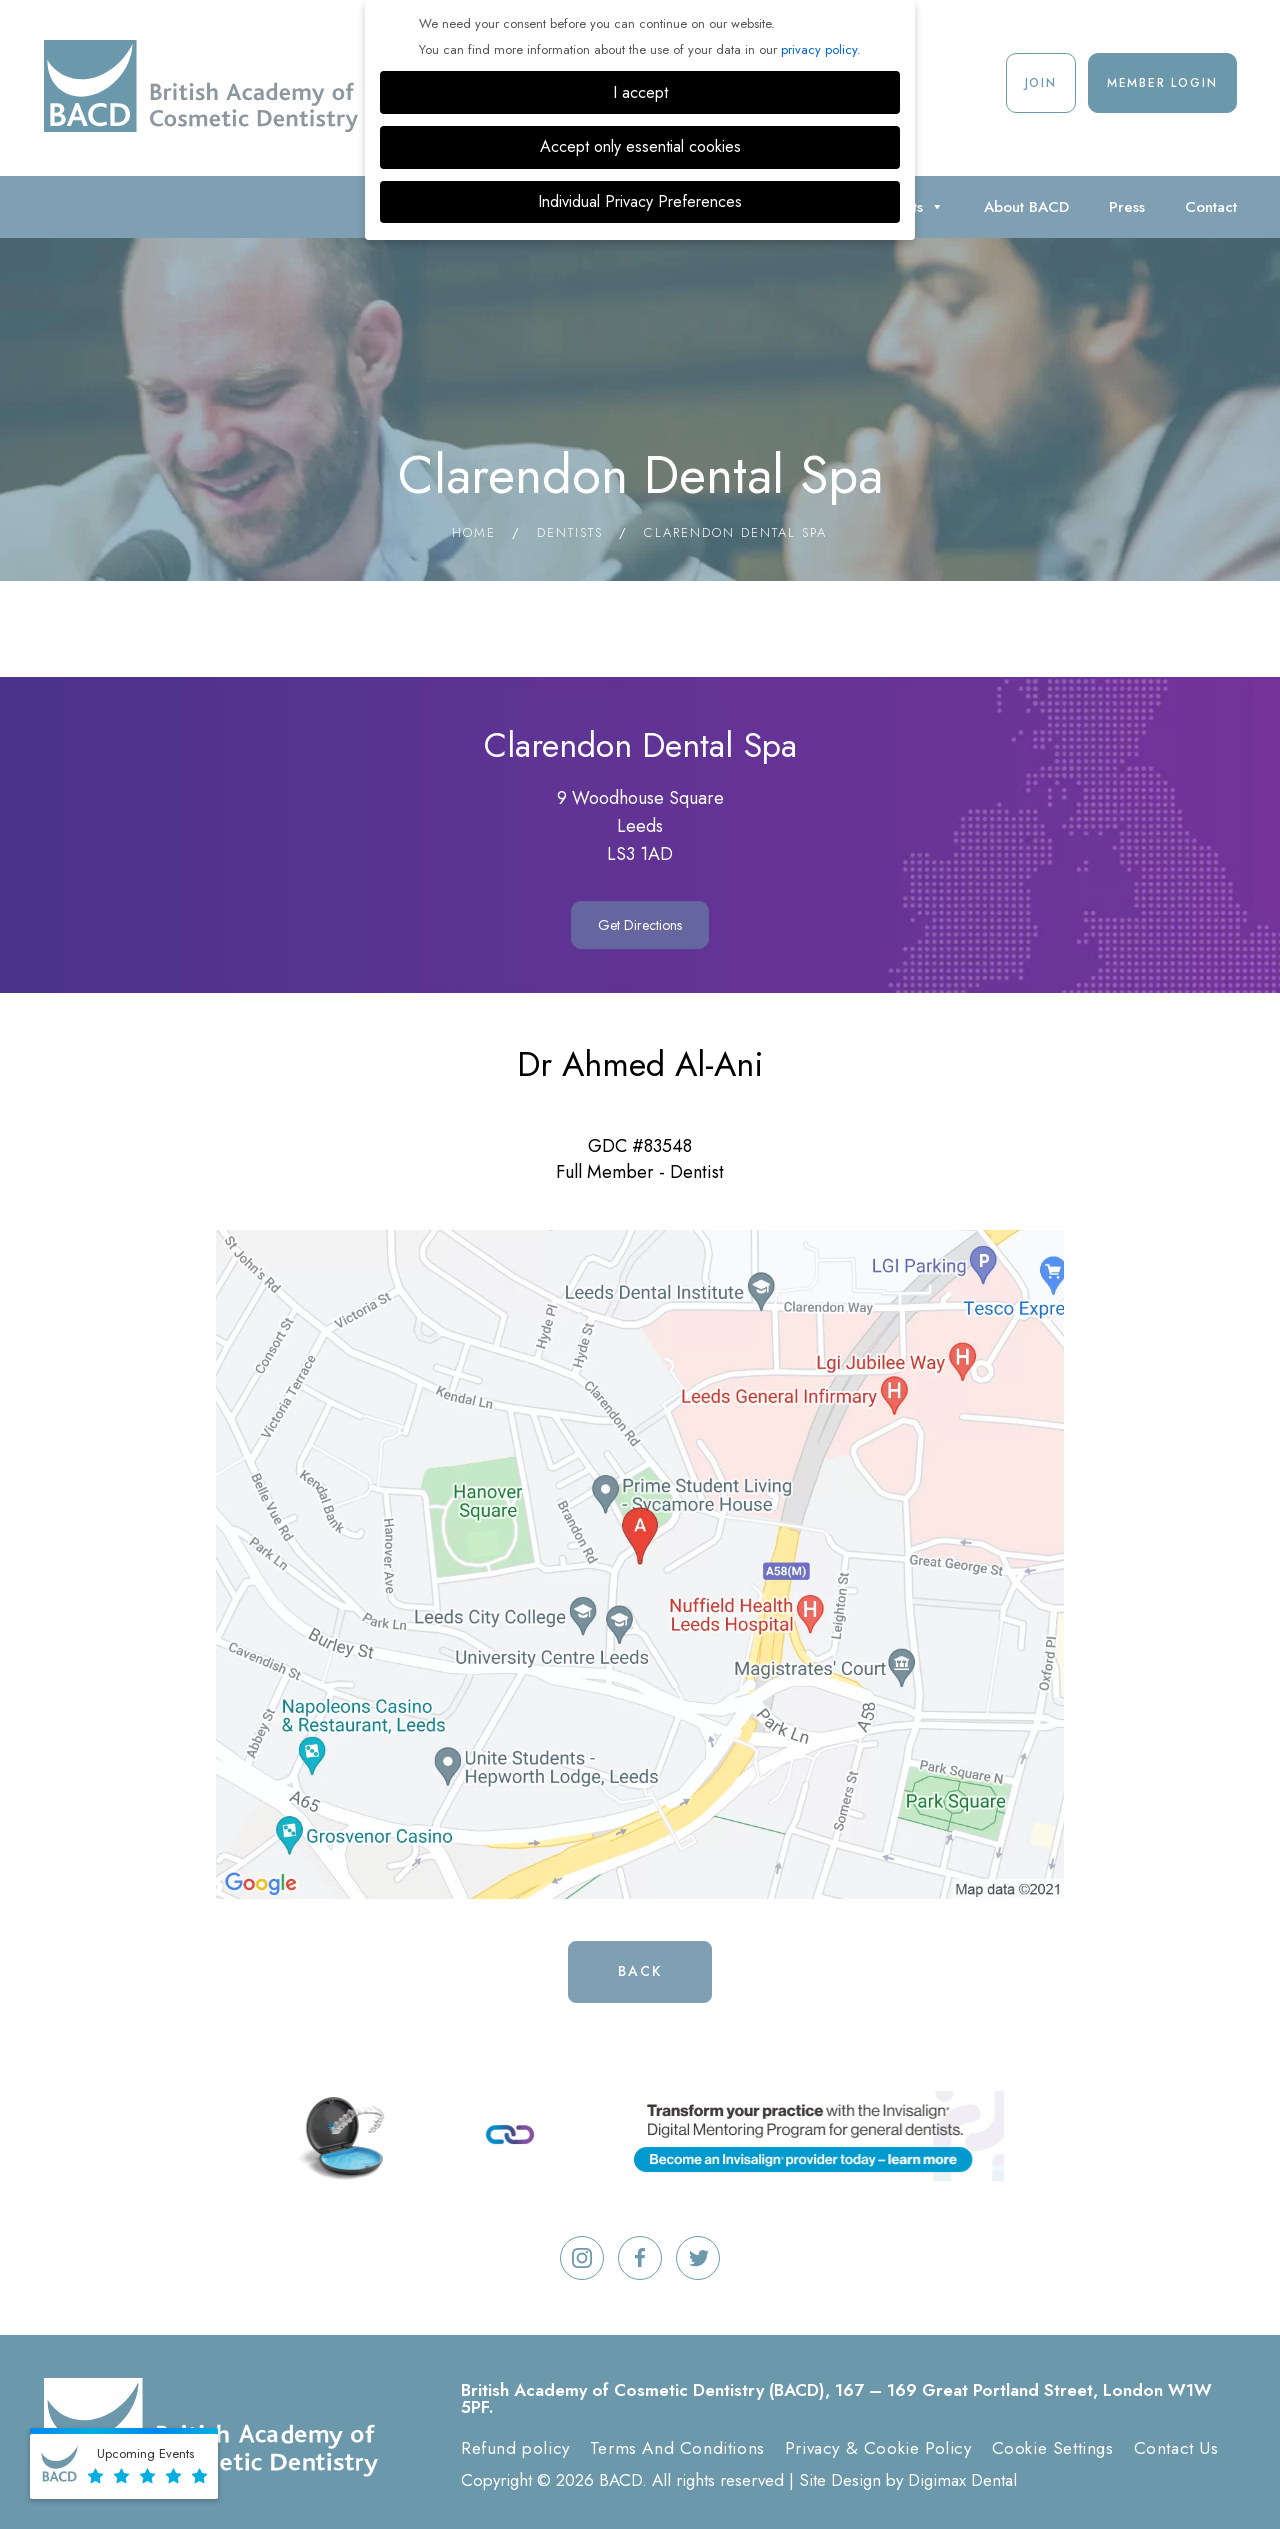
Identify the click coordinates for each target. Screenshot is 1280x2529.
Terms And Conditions (677, 2448)
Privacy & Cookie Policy (878, 2448)
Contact (1211, 207)
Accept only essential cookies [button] (640, 146)
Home (474, 532)
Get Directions (640, 925)
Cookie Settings (1053, 2448)
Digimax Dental (962, 2480)
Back (640, 1971)
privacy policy (819, 49)
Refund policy (515, 2448)
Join (1041, 83)
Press (1127, 207)
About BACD (1026, 207)
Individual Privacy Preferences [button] (640, 201)
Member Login (1162, 83)
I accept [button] (640, 92)
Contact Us (1176, 2448)
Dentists (570, 532)
